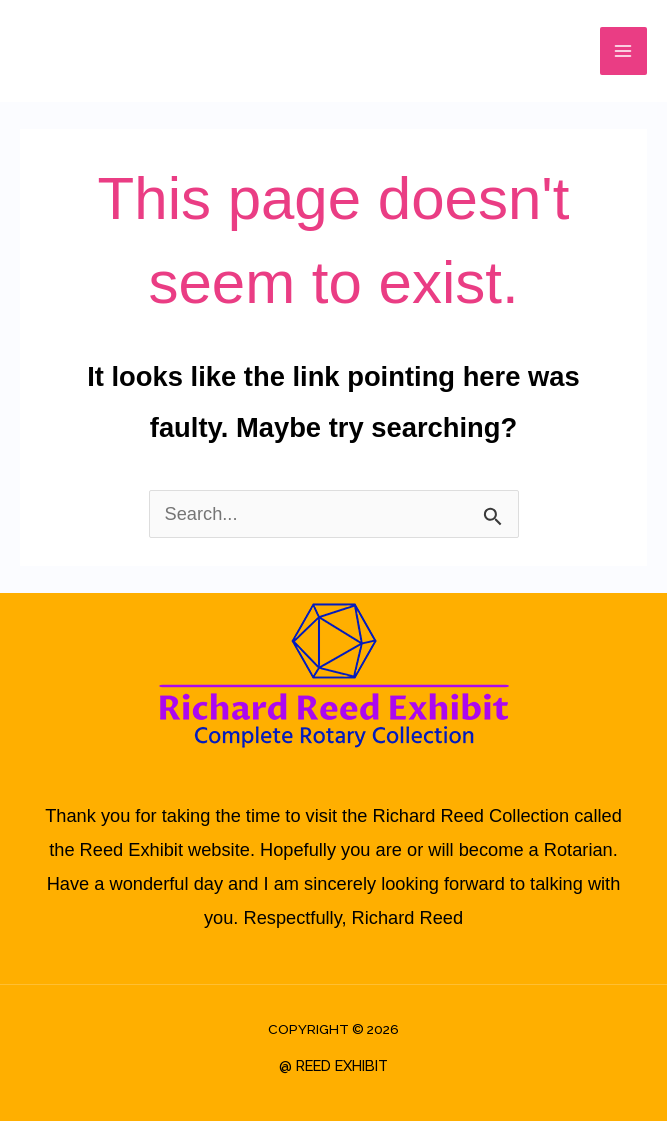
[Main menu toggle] (623, 50)
